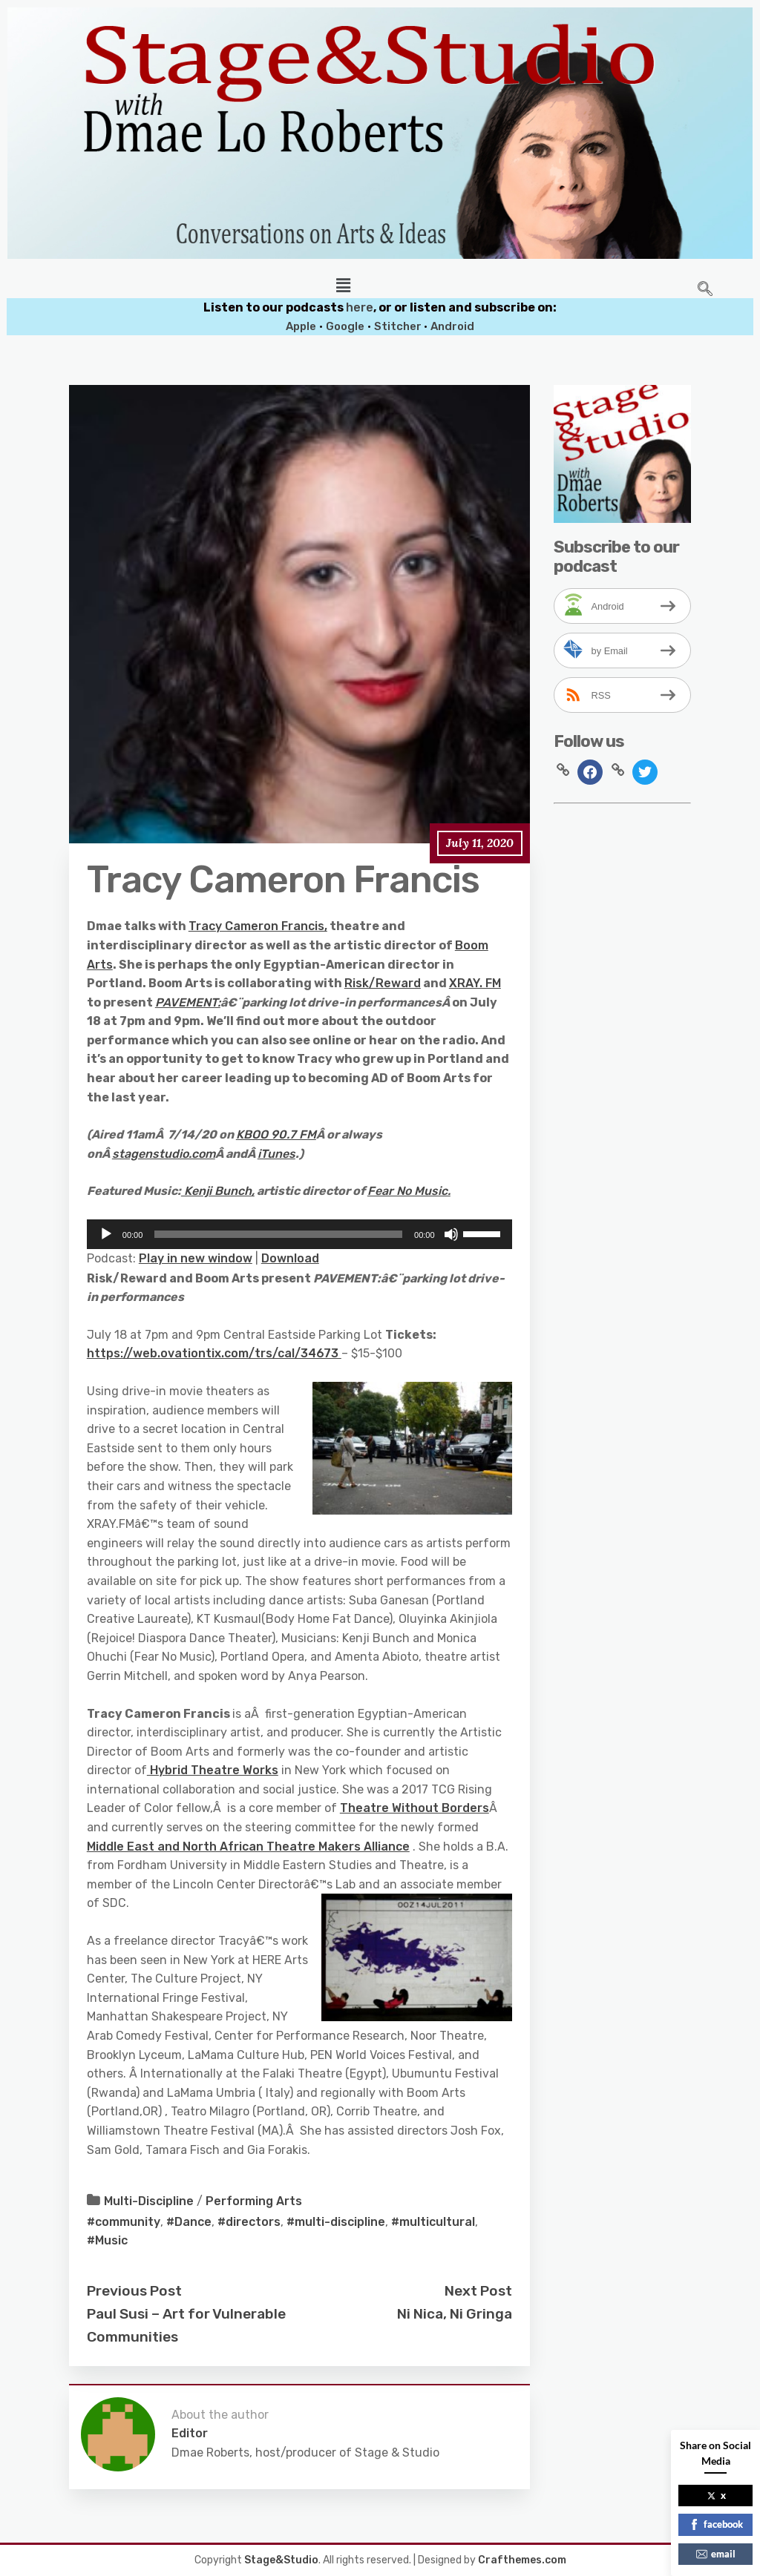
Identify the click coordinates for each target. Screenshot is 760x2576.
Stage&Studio (281, 2560)
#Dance (189, 2222)
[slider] (278, 1234)
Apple (301, 326)
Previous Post (134, 2290)
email (716, 2554)
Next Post (478, 2290)
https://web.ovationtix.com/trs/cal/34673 (214, 1353)
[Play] (106, 1234)
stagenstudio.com (163, 1154)
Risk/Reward (382, 983)
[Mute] (451, 1234)
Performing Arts (254, 2201)
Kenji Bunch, (218, 1191)
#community (123, 2222)
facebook (716, 2524)
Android (452, 326)
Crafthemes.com (522, 2560)
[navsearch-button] (705, 290)
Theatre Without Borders (414, 1808)
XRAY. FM (475, 983)
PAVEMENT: (187, 1002)
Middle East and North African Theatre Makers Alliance (248, 1846)
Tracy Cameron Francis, (258, 926)
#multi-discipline (335, 2222)
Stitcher (399, 326)
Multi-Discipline (149, 2201)
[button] (343, 285)
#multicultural (433, 2222)
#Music (107, 2240)
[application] (299, 1234)
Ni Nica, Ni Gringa (454, 2313)
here (359, 307)
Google (345, 326)
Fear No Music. (409, 1191)
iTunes (276, 1154)
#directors (249, 2222)
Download (290, 1258)
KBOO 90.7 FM (276, 1134)
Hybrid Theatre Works (212, 1770)
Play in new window (195, 1258)
